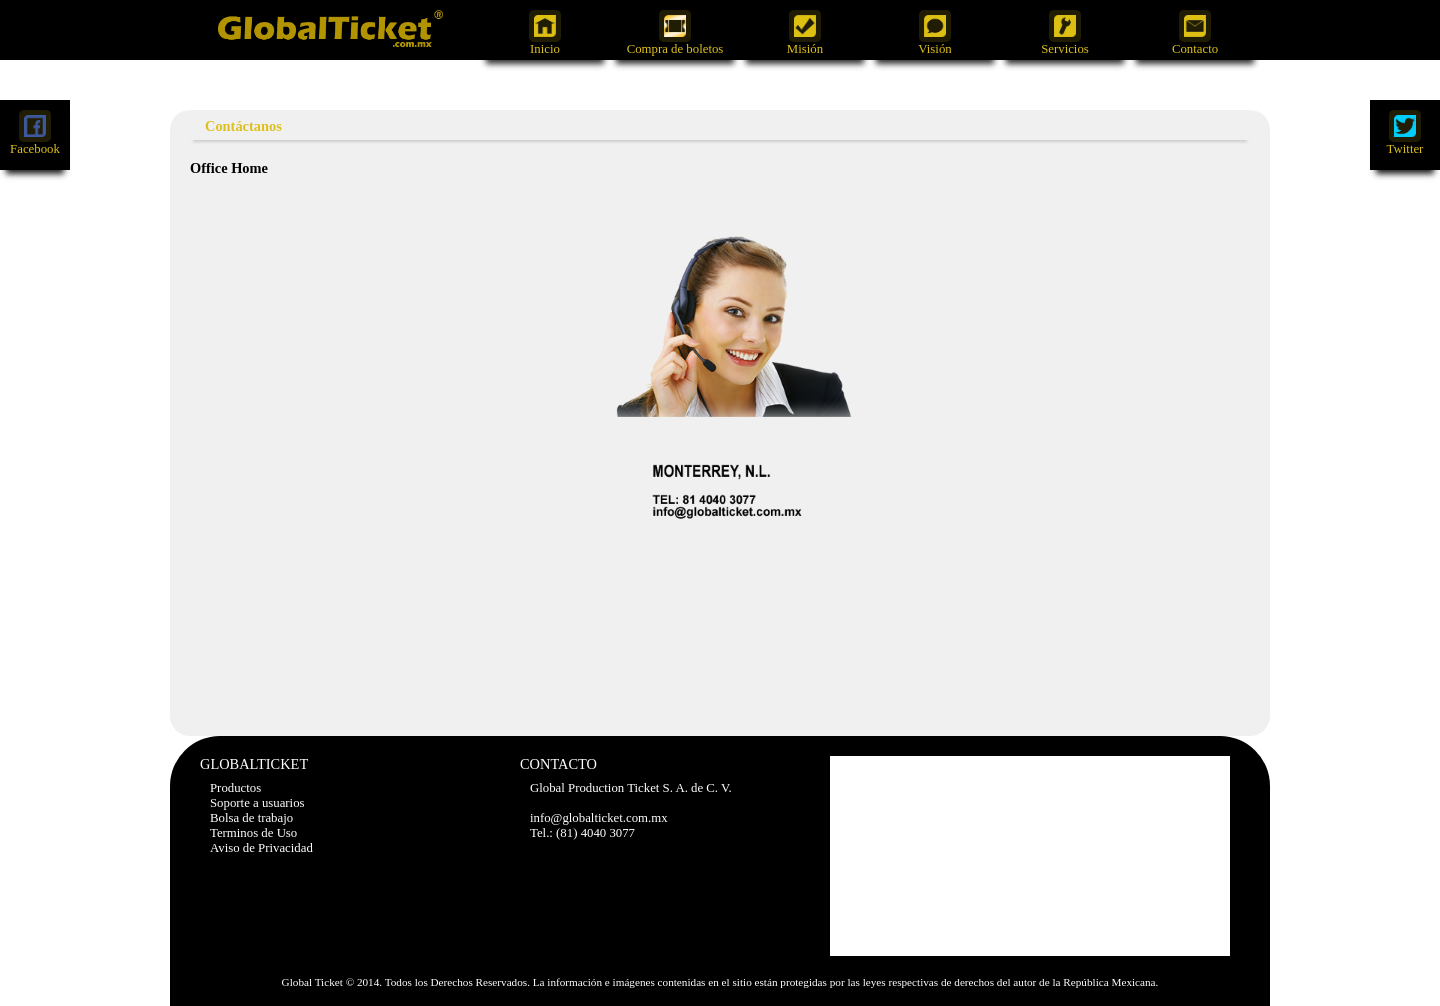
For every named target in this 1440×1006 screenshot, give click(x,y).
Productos (235, 788)
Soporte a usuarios (257, 803)
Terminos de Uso (253, 833)
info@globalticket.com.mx (599, 818)
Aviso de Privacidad (261, 848)
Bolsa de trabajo (251, 818)
